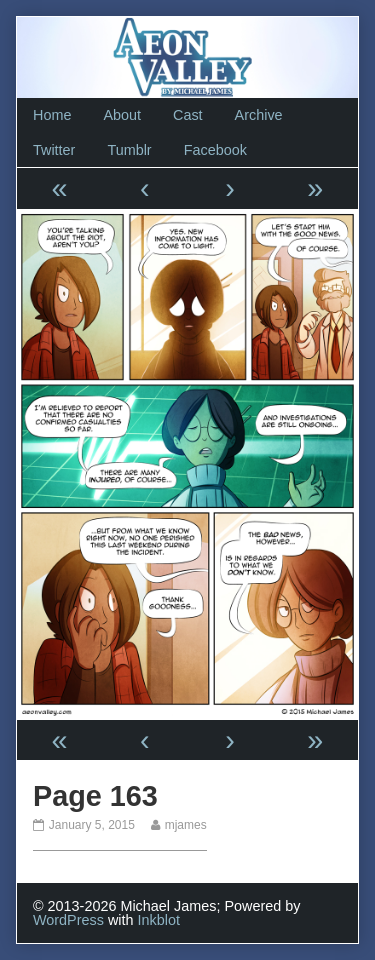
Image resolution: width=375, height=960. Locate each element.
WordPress (68, 920)
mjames (185, 825)
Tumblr (129, 150)
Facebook (215, 150)
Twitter (54, 150)
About (122, 115)
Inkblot (159, 920)
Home (52, 115)
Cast (188, 115)
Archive (259, 115)
